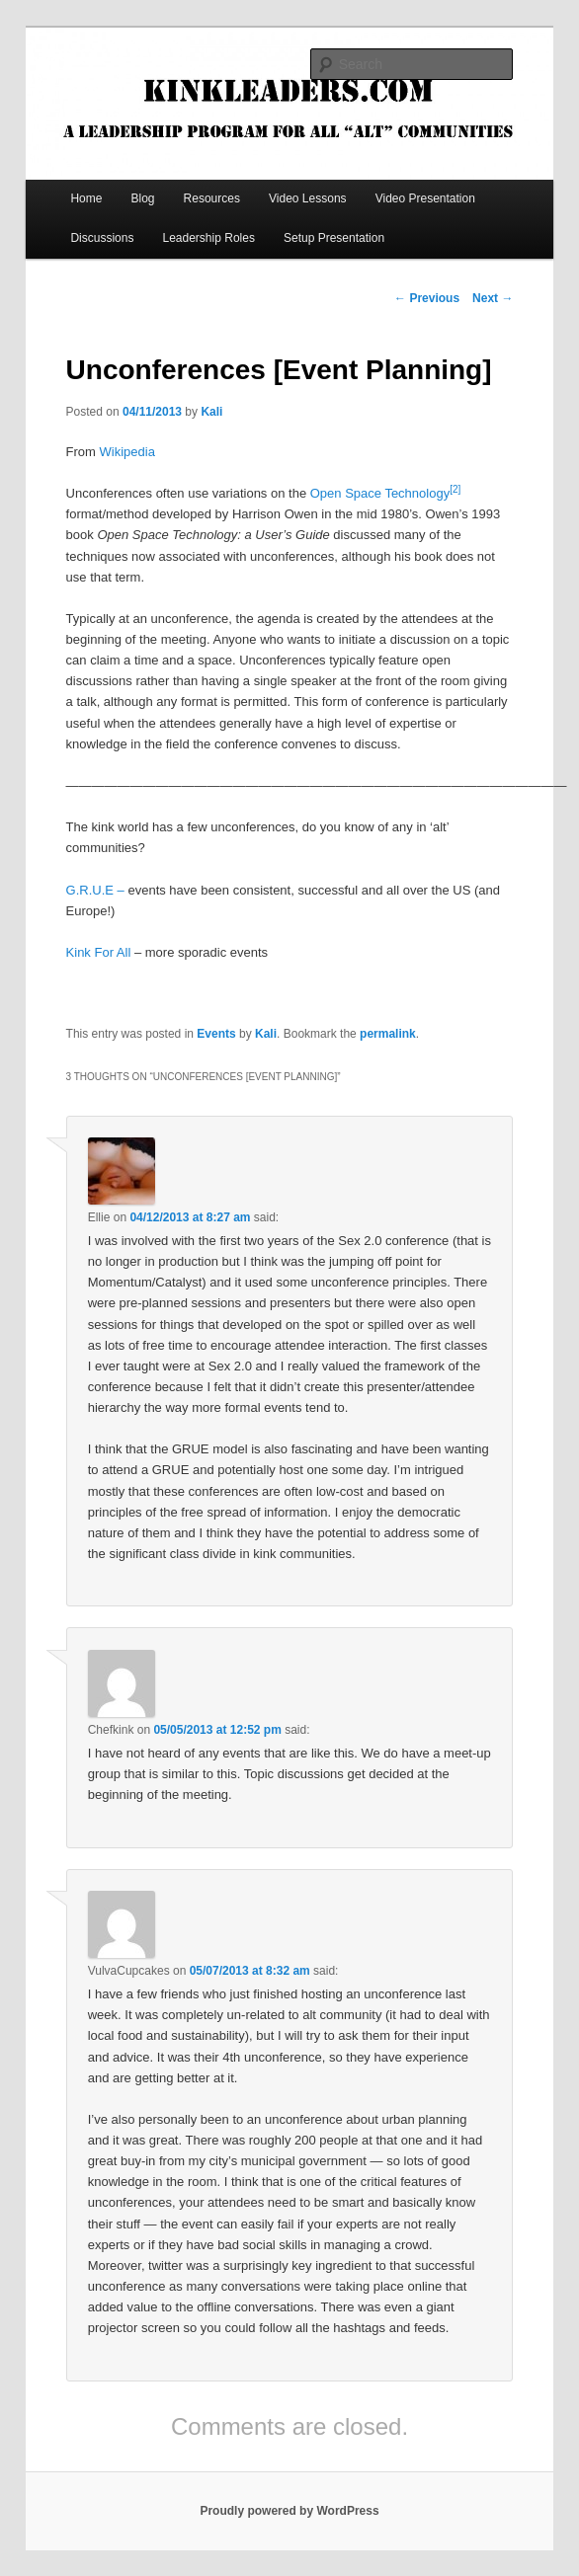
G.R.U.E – (97, 890)
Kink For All (98, 952)
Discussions (101, 238)
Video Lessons (308, 198)
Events (216, 1034)
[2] (455, 489)
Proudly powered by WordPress (289, 2511)
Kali (211, 412)
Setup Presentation (334, 238)
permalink (388, 1034)
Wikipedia (127, 451)
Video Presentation (425, 198)
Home (86, 198)
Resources (212, 198)
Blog (142, 198)
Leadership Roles (209, 238)
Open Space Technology (380, 493)
